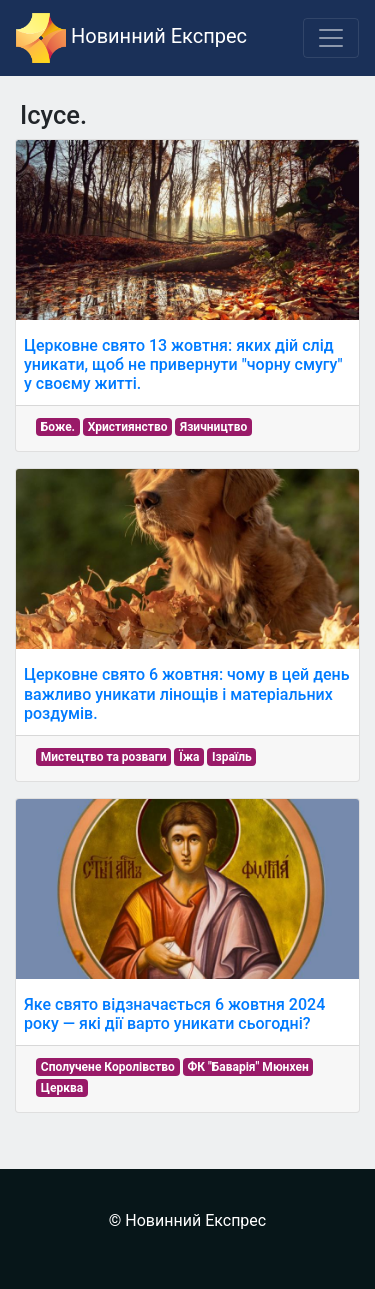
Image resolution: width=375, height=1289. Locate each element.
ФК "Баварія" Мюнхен (247, 1067)
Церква (62, 1088)
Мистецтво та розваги (104, 757)
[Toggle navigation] (331, 38)
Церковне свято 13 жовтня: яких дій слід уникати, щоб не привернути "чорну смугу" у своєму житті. (183, 364)
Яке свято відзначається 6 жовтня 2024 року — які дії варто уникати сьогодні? (174, 1014)
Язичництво (213, 427)
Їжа (189, 757)
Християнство (128, 427)
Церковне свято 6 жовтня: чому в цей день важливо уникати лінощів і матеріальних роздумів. (187, 693)
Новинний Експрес (131, 38)
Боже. (58, 427)
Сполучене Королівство (108, 1067)
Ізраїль (232, 757)
